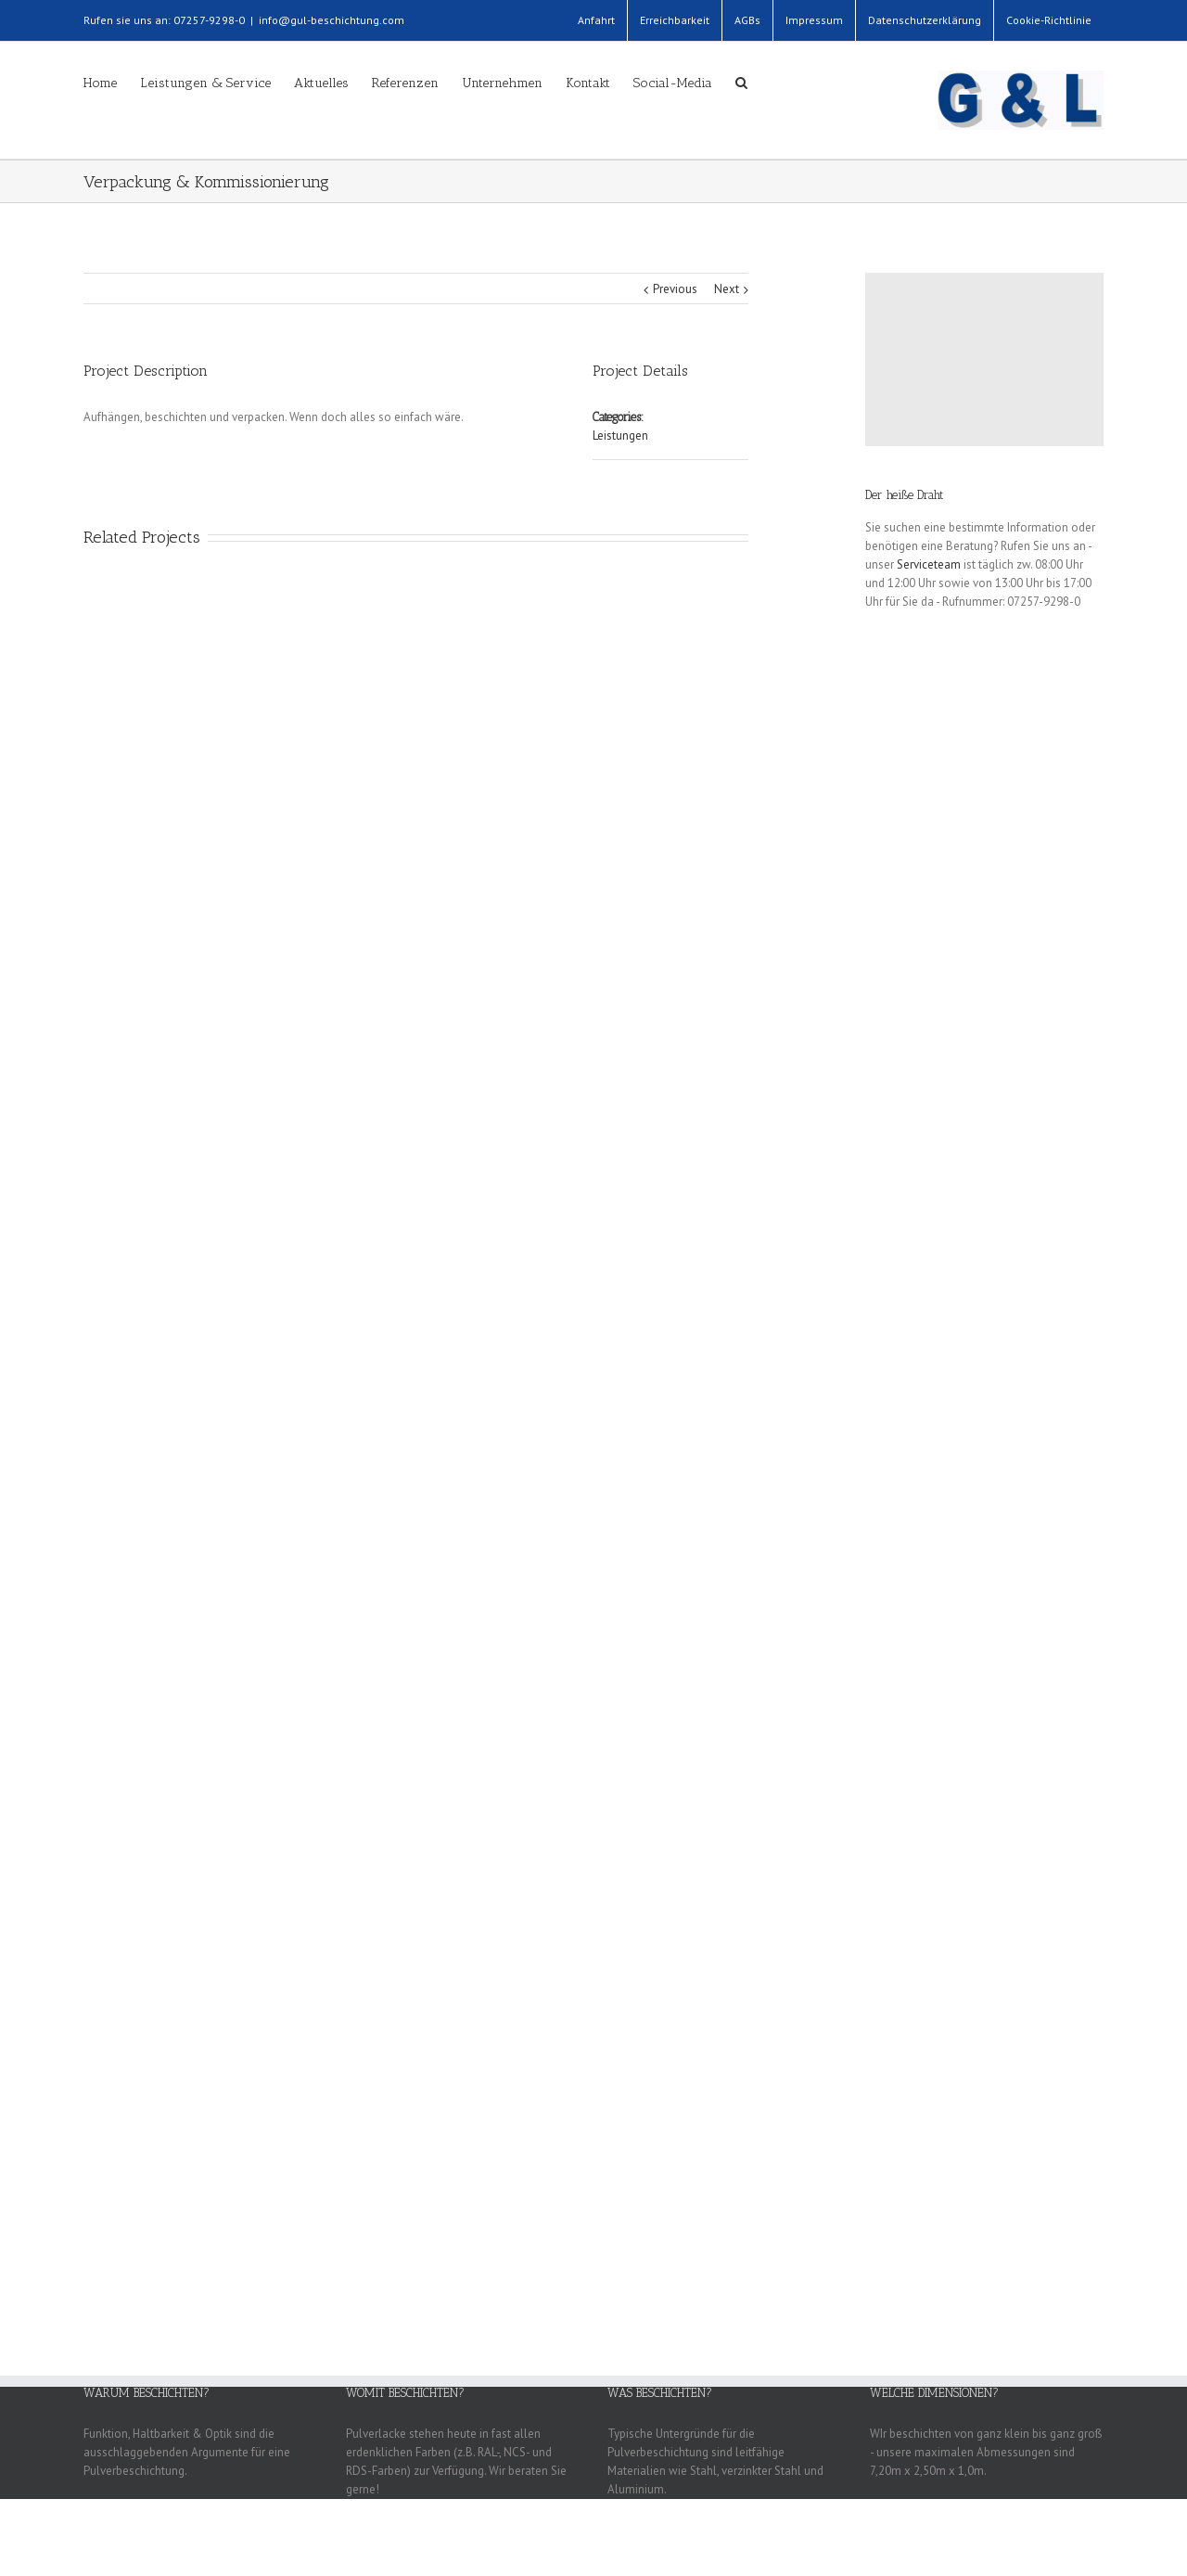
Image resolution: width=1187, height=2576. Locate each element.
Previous (675, 289)
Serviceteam (929, 564)
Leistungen (620, 435)
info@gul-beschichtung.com (331, 20)
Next (726, 289)
